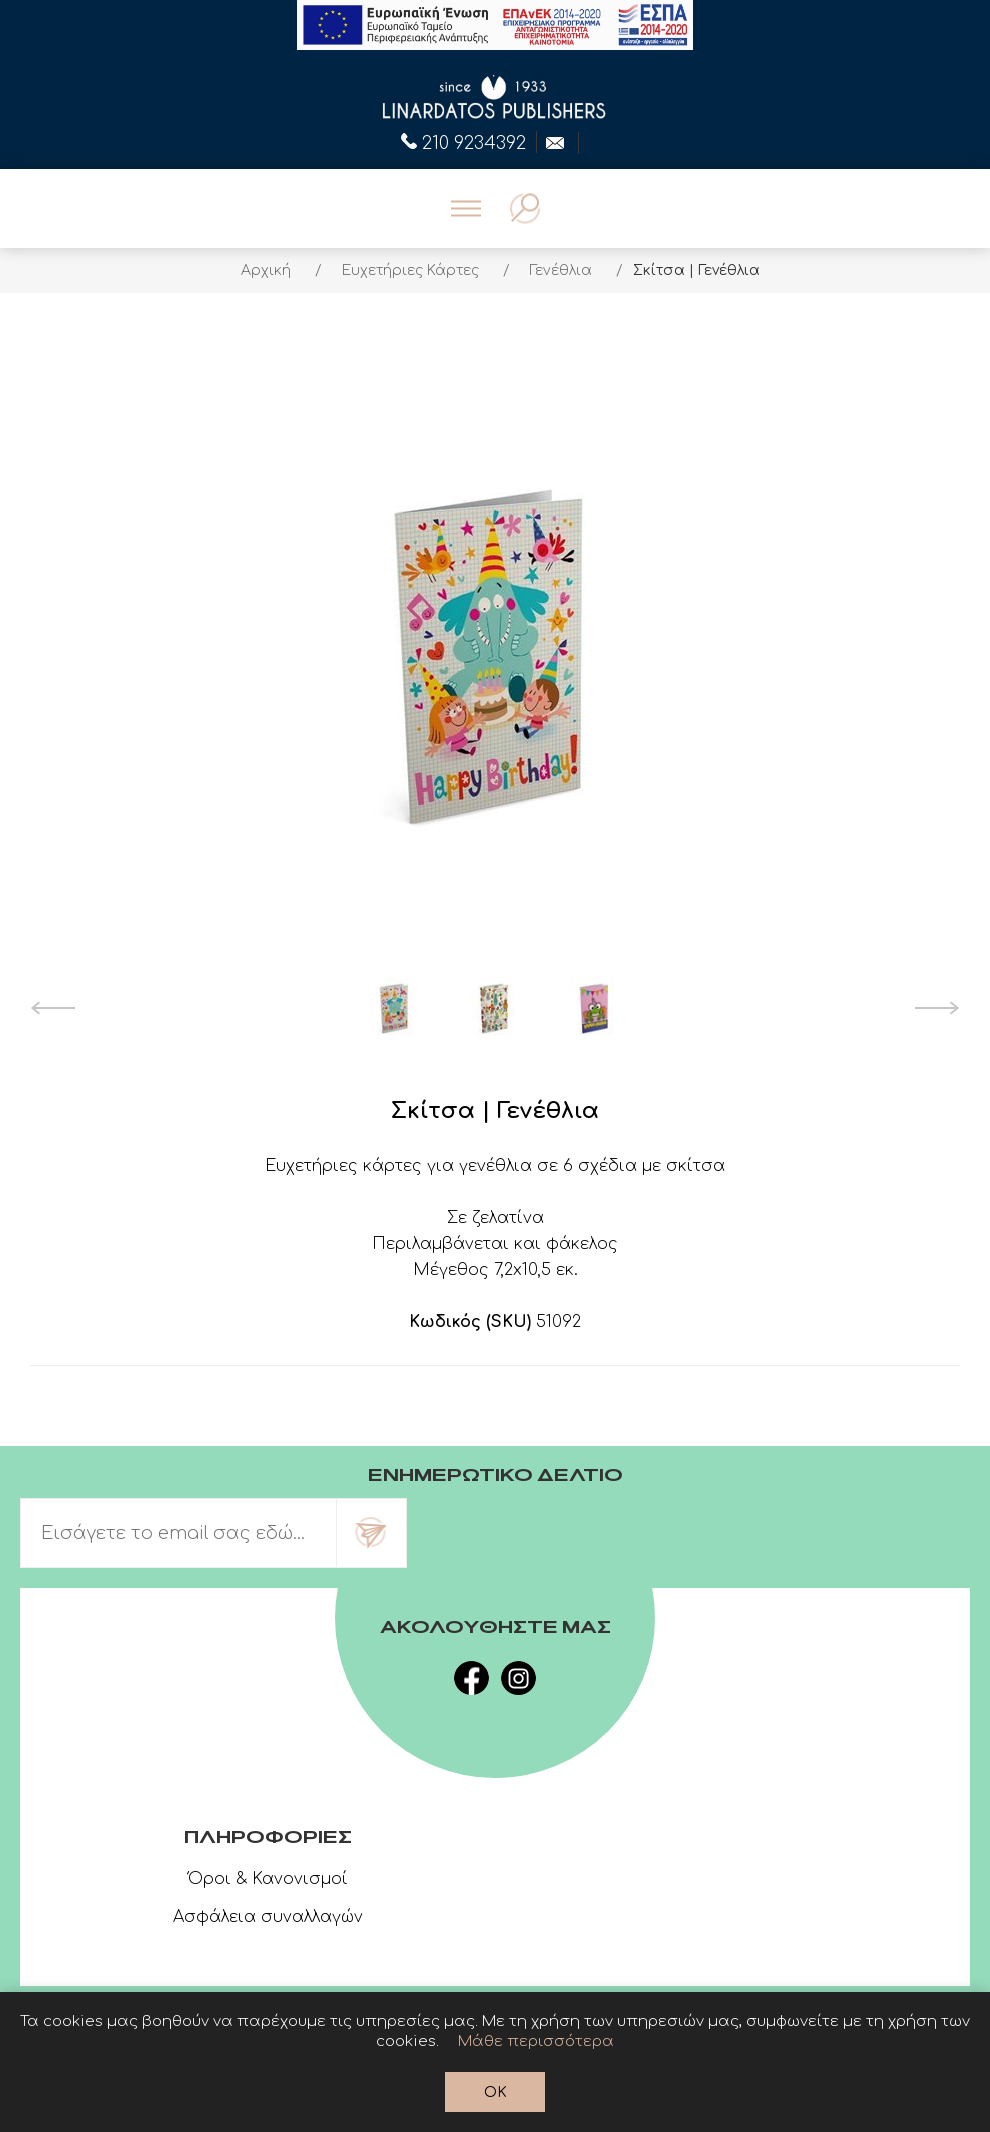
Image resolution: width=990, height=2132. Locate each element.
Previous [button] (52, 1008)
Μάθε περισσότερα (536, 2041)
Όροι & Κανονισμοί (268, 1879)
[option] (395, 1008)
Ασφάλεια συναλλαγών (268, 1917)
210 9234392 (463, 141)
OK (495, 2092)
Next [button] (937, 1008)
